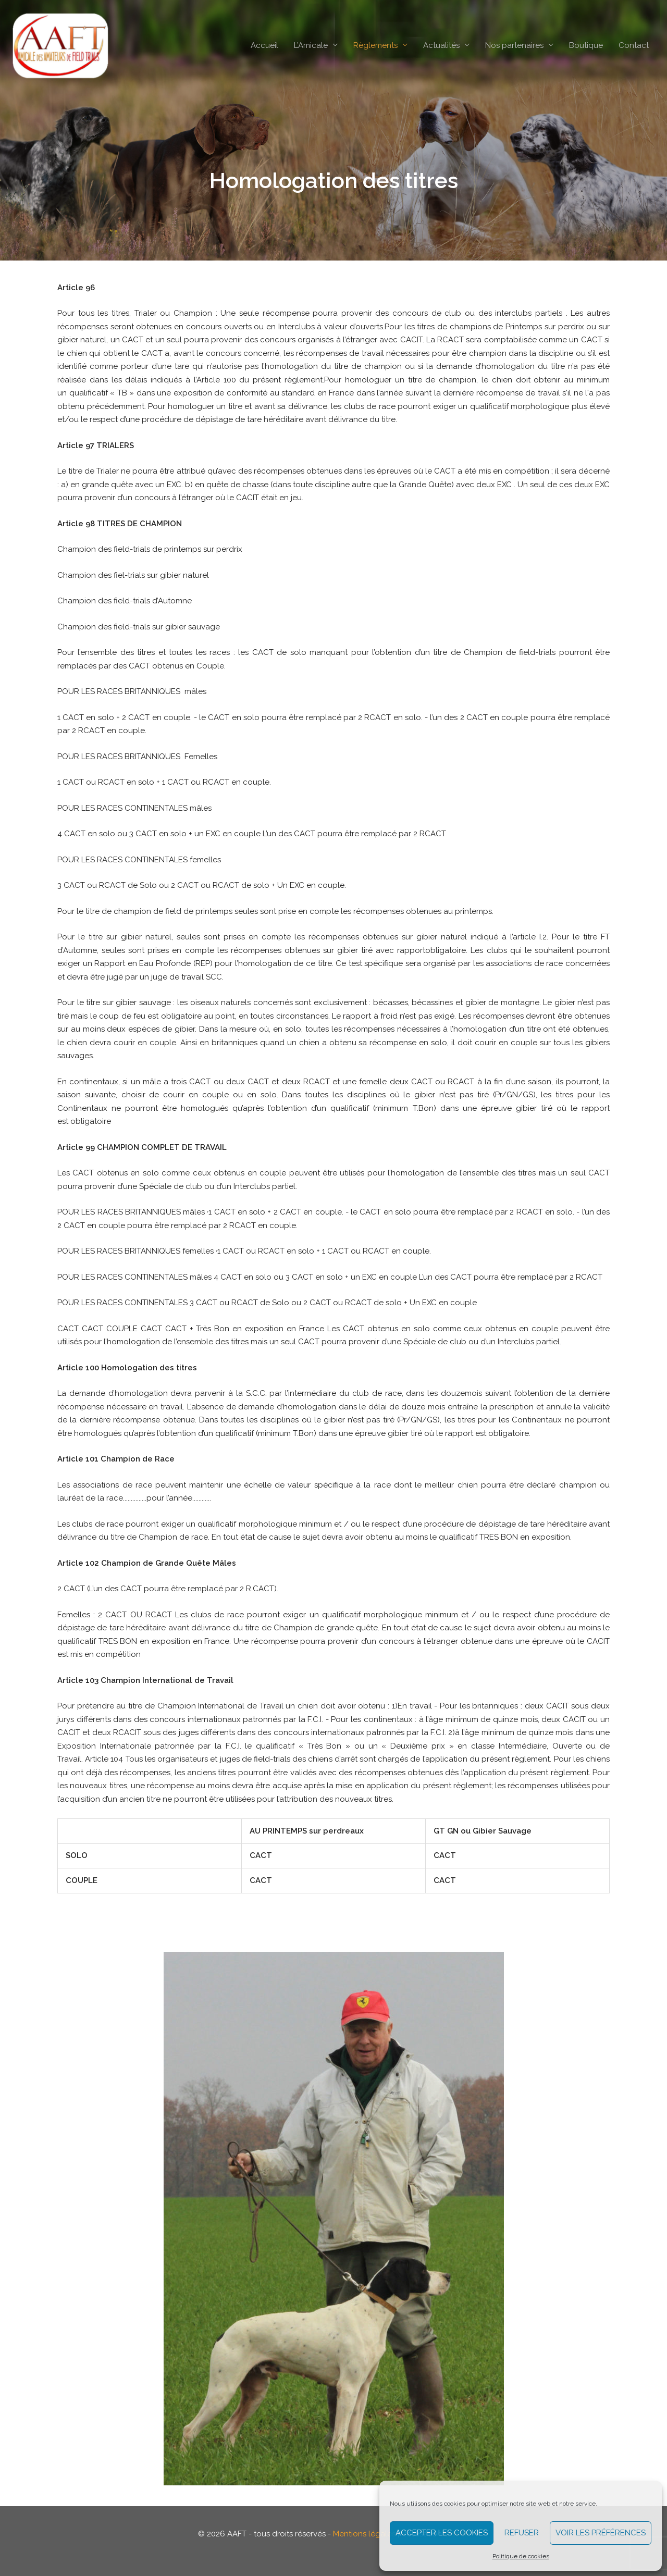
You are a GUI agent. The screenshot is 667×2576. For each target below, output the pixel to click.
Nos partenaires (514, 46)
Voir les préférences (600, 2532)
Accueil (264, 46)
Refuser (521, 2532)
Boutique (586, 46)
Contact (634, 46)
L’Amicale (311, 46)
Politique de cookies (520, 2556)
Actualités (441, 46)
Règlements (375, 46)
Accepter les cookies (442, 2532)
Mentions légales (364, 2533)
